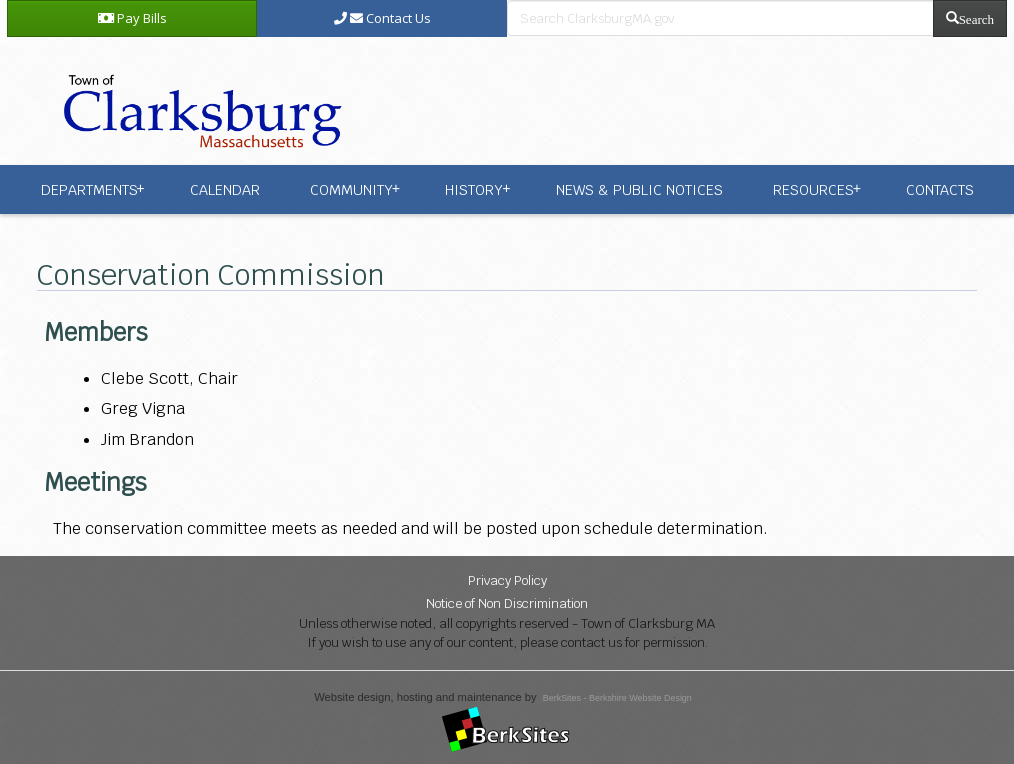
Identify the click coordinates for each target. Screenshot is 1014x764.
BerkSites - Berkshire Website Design (617, 698)
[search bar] (720, 18)
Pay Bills (132, 18)
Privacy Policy (507, 580)
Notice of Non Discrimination (507, 603)
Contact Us (382, 18)
